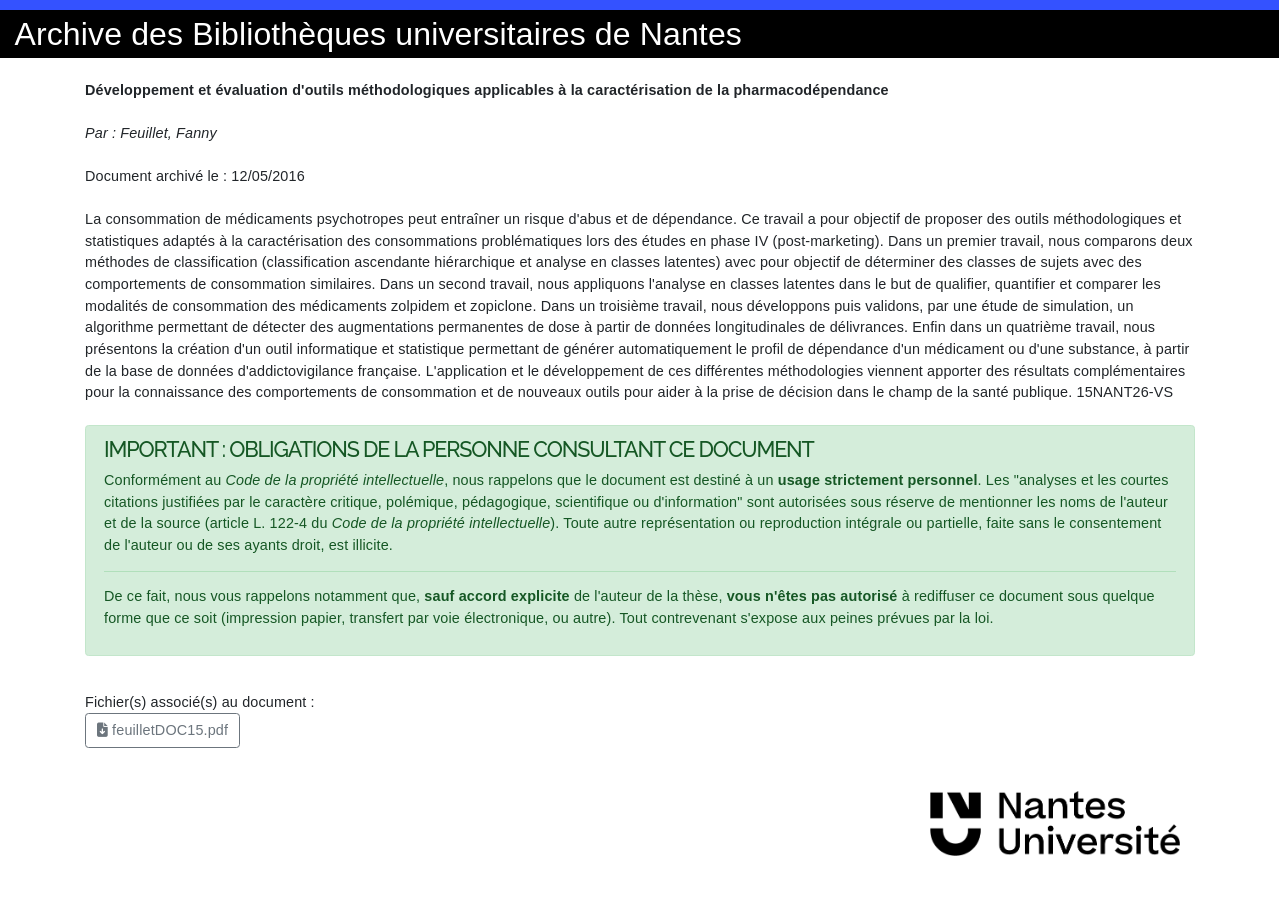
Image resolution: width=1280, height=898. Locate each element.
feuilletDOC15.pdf (162, 730)
